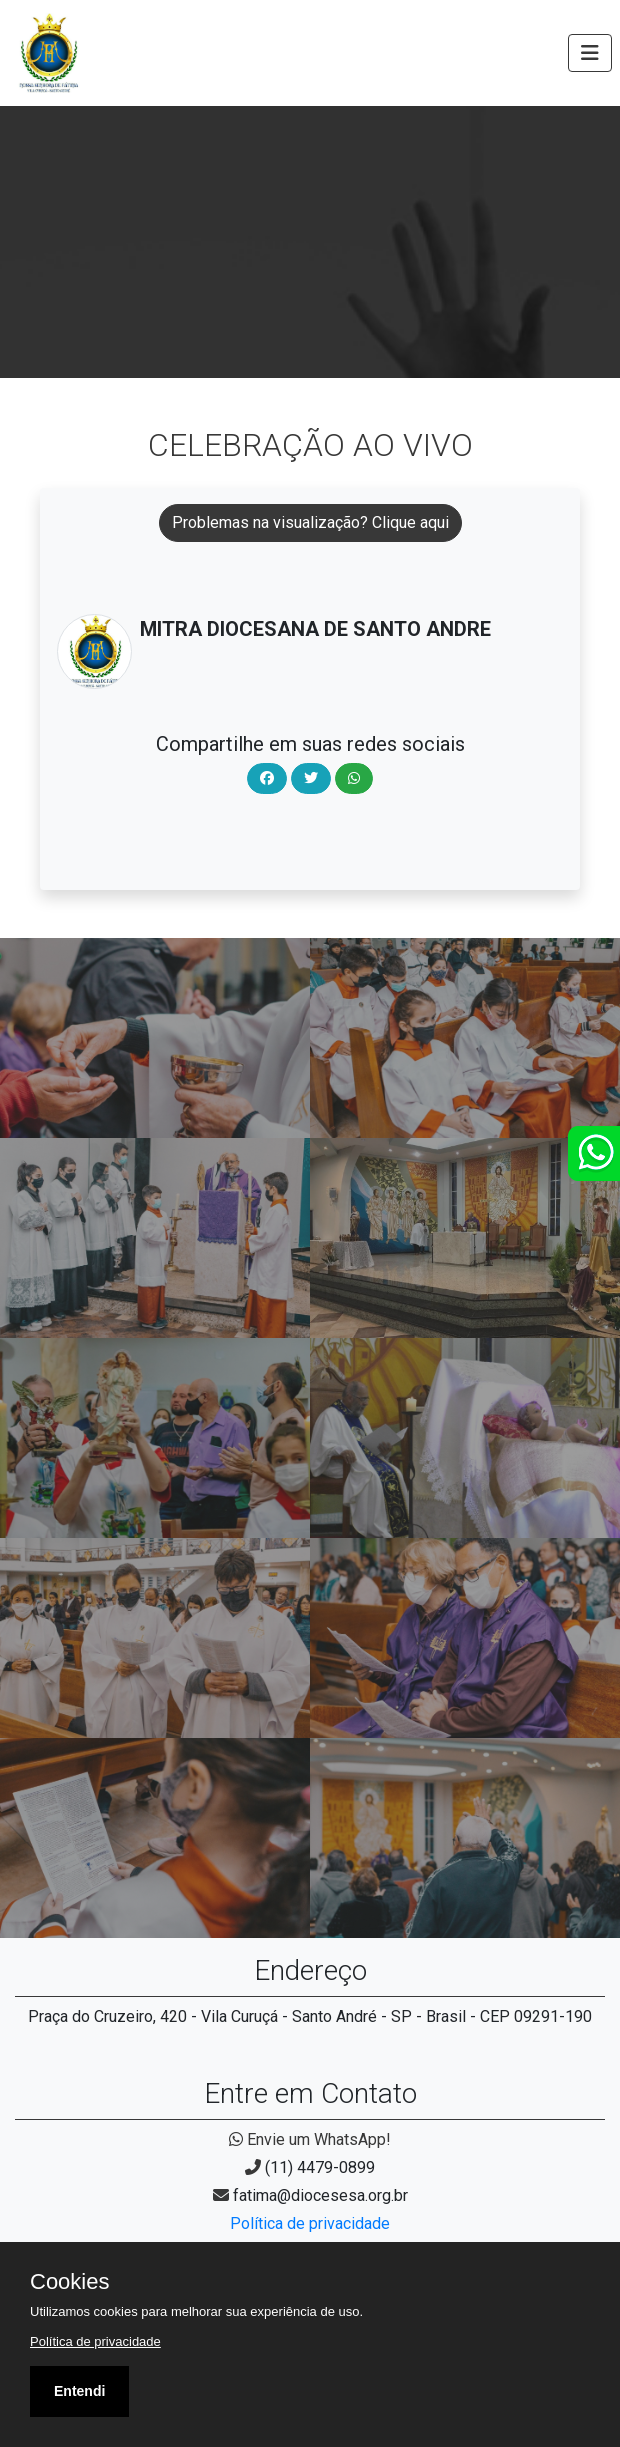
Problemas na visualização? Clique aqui (310, 522)
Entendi (79, 2391)
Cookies (69, 2282)
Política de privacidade (310, 2223)
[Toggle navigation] (590, 53)
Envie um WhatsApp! (310, 2139)
